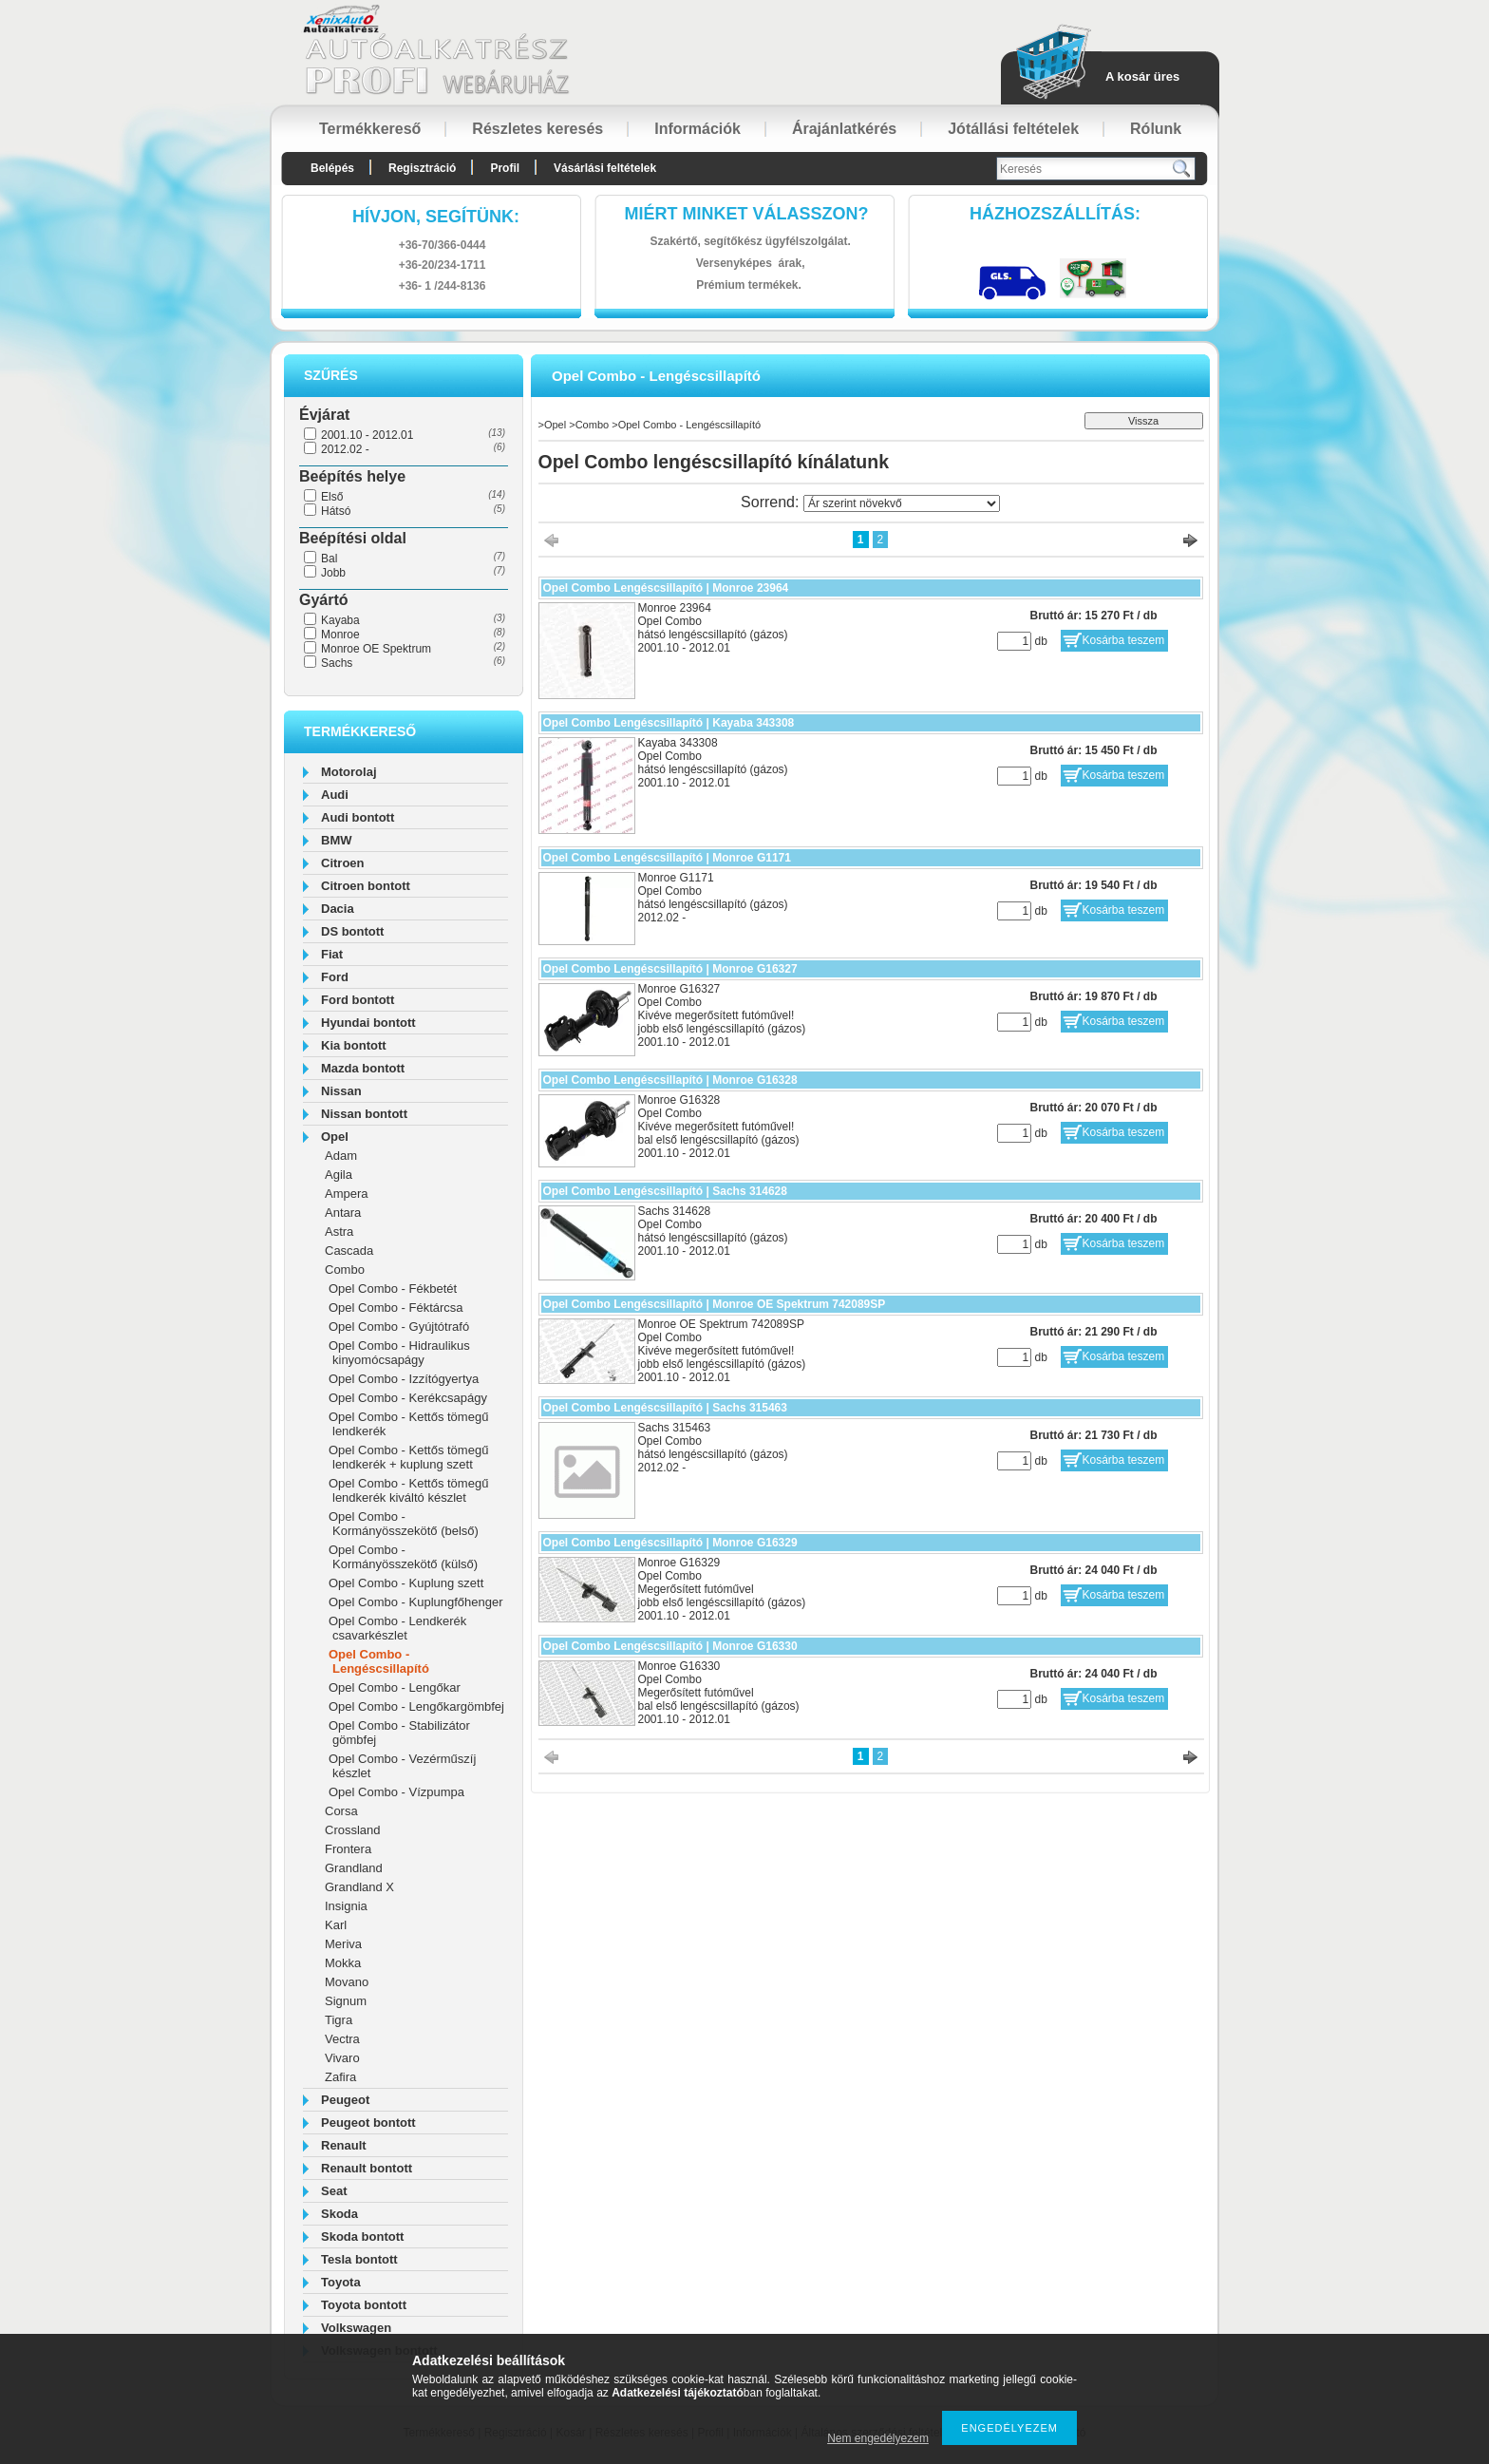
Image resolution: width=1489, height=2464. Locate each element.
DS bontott (352, 931)
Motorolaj (349, 772)
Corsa (341, 1811)
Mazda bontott (363, 1068)
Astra (339, 1231)
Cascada (349, 1250)
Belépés (332, 168)
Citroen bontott (365, 886)
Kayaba (340, 620)
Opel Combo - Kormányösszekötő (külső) (403, 1557)
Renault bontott (366, 2168)
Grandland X (359, 1887)
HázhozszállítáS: (1055, 213)
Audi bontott (357, 817)
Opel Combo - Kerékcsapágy (408, 1398)
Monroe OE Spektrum (376, 648)
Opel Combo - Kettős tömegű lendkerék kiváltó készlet (408, 1490)
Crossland (353, 1830)
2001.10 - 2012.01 (367, 435)
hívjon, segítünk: (435, 216)
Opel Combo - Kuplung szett (406, 1583)
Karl (336, 1925)
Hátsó (335, 511)
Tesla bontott (359, 2259)
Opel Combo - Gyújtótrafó (399, 1326)
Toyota (341, 2282)
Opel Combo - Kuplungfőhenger (416, 1602)
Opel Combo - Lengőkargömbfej (416, 1706)
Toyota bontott (363, 2305)
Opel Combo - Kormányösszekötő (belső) (404, 1523)
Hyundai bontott (368, 1022)
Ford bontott (357, 1000)
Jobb (333, 572)
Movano (346, 1982)
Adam (341, 1155)
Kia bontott (353, 1045)
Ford (335, 977)
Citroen (343, 863)
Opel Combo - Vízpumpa (396, 1792)
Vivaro (342, 2058)
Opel (335, 1136)
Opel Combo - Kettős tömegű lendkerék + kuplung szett (408, 1457)
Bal (329, 558)
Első (332, 496)
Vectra (342, 2039)
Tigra (338, 2020)
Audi (335, 794)
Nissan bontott (364, 1114)
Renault (344, 2145)
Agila (338, 1174)
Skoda (339, 2214)
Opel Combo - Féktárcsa (396, 1307)
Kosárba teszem (1124, 640)
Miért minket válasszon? (747, 213)
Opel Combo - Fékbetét (393, 1288)
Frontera (348, 1849)
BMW (336, 840)
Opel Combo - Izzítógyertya (404, 1379)
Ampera (346, 1193)
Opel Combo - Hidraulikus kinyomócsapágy (399, 1352)
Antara (343, 1212)
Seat (334, 2191)
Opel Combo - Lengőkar (395, 1687)
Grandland (354, 1868)
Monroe (340, 634)
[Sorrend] (901, 503)
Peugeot (345, 2100)
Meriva (343, 1944)
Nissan (341, 1091)
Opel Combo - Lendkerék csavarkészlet (397, 1628)
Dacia (337, 908)
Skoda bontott (362, 2236)
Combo (345, 1269)
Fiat (332, 954)
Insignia (346, 1906)
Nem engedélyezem (878, 2438)
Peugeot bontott (368, 2122)
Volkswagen (356, 2328)
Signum (346, 2001)
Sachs (336, 663)
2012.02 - (345, 449)
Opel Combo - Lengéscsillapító (379, 1661)
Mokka (343, 1963)
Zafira (340, 2077)
